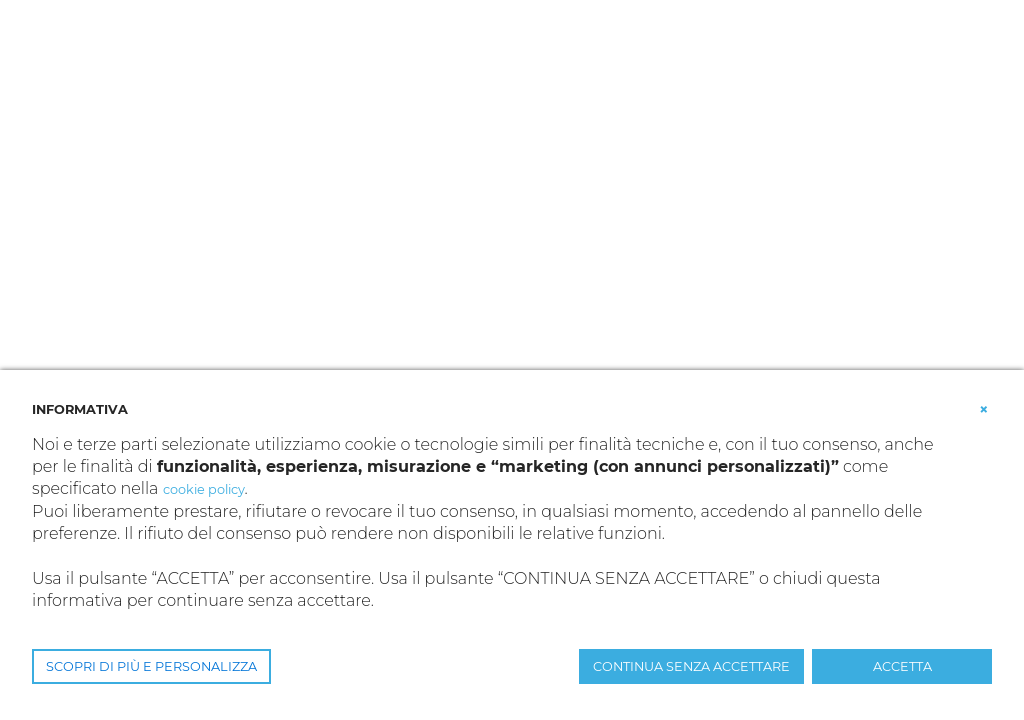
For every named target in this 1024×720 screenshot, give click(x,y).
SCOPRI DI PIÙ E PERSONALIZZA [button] (151, 666)
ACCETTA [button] (902, 666)
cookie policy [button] (204, 489)
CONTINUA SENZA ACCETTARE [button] (691, 666)
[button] (984, 408)
